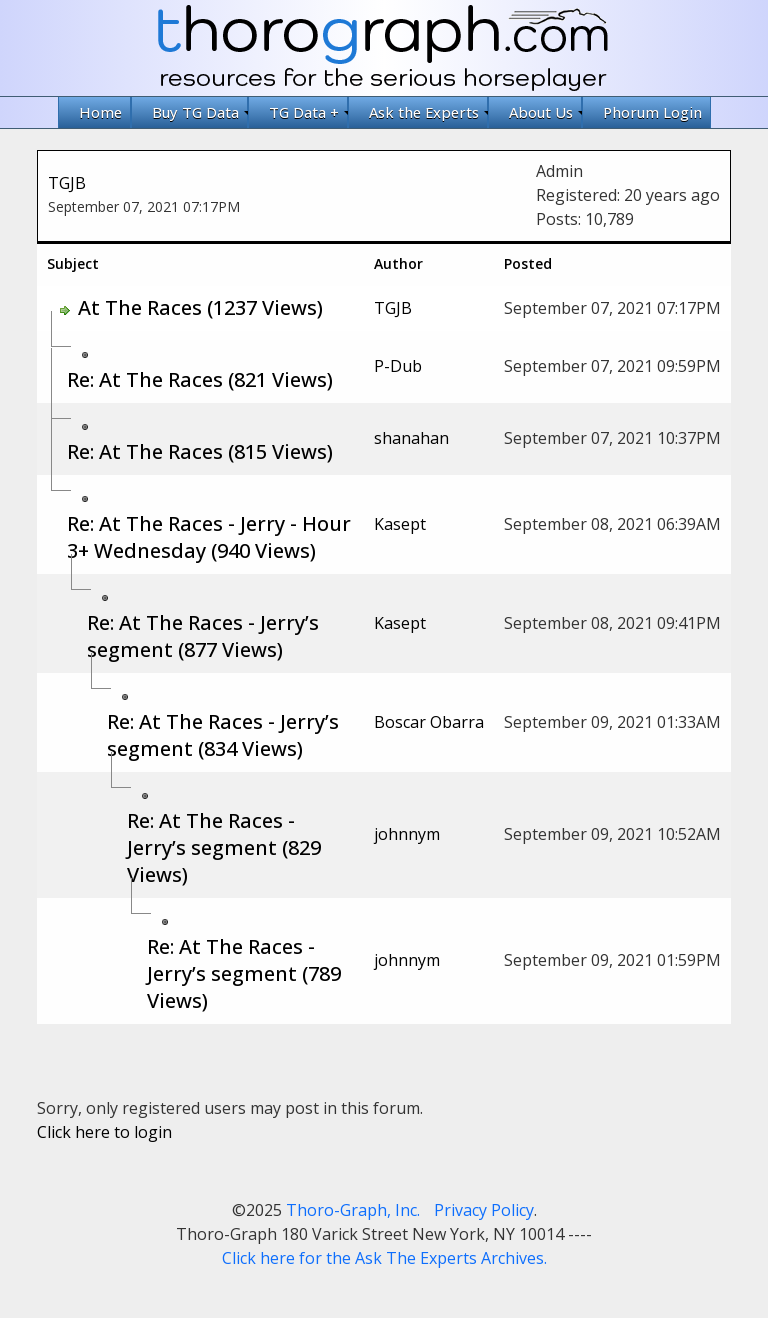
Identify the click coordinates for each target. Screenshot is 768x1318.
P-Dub (398, 366)
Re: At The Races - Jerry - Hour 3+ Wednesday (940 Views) (209, 537)
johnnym (407, 834)
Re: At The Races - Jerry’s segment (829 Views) (224, 847)
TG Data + (308, 112)
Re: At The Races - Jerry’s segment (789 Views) (244, 973)
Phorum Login (652, 112)
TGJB (67, 183)
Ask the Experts (428, 112)
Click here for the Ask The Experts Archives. (384, 1258)
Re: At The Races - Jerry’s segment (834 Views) (223, 735)
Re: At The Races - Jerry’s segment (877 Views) (203, 636)
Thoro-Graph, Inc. (353, 1210)
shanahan (411, 438)
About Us (545, 112)
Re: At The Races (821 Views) (200, 379)
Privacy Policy (484, 1210)
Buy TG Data (200, 112)
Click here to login (104, 1132)
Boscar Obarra (429, 722)
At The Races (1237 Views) (200, 307)
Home (100, 112)
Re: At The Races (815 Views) (200, 451)
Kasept (400, 524)
